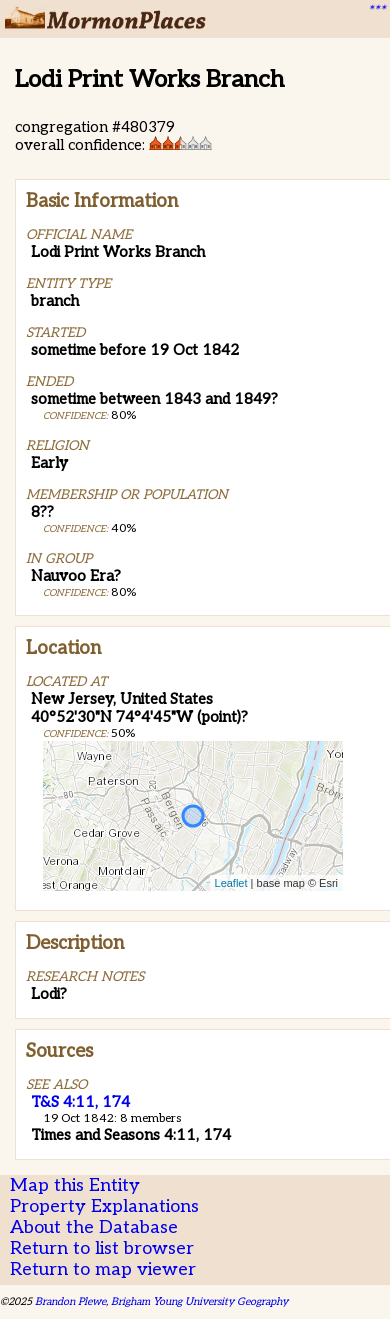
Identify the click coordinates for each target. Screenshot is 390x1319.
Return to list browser (102, 1248)
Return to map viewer (103, 1269)
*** (376, 11)
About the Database (94, 1227)
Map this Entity (75, 1185)
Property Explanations (104, 1206)
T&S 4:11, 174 (80, 1102)
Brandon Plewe (70, 1301)
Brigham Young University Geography (199, 1301)
